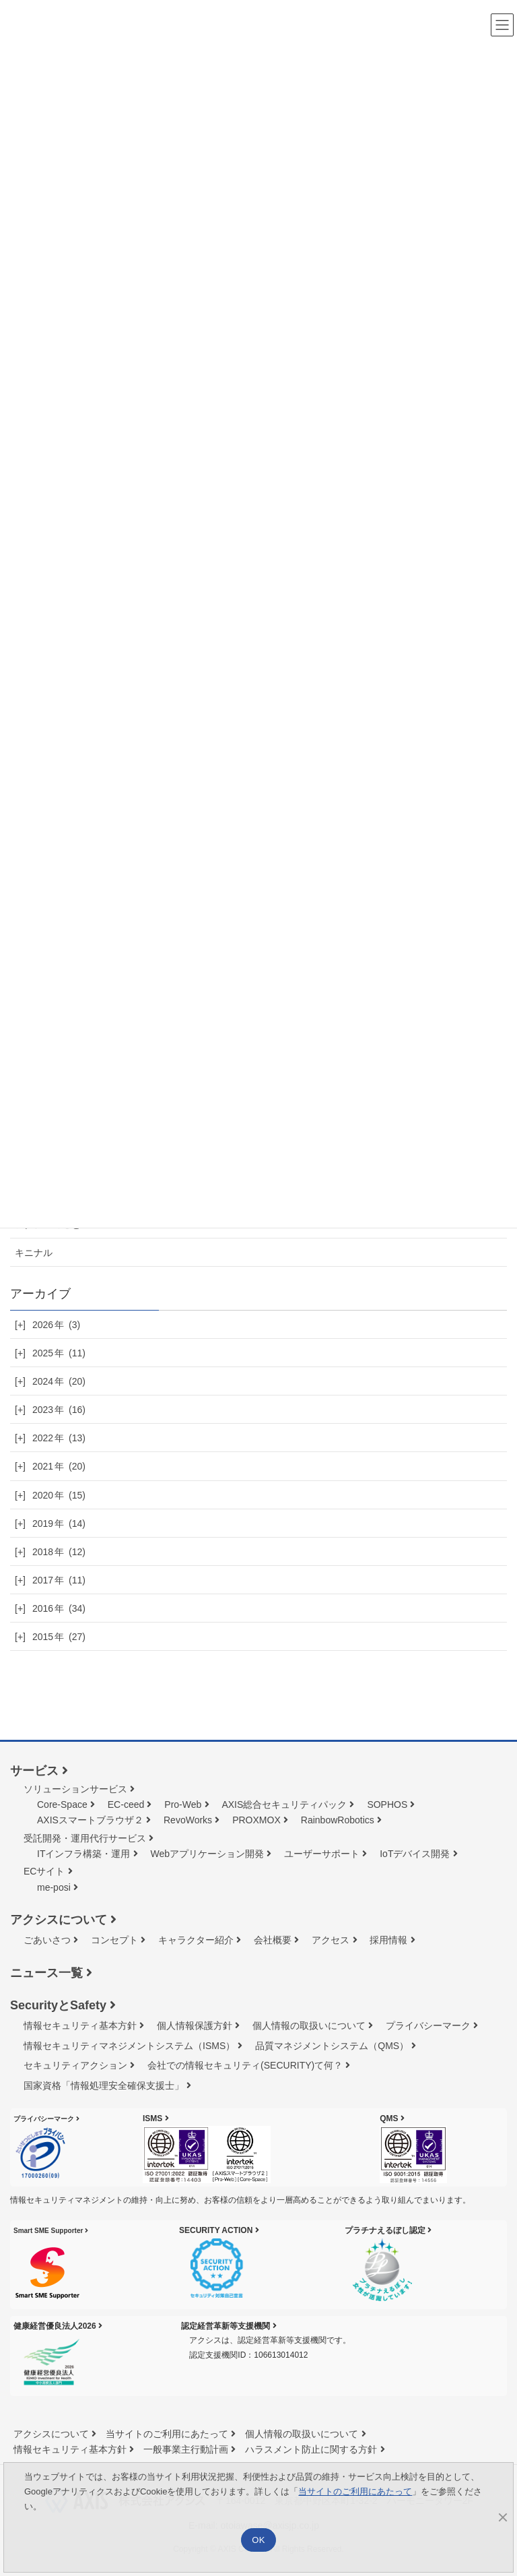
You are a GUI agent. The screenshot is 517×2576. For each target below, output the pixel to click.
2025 (58, 1353)
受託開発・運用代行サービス (85, 1838)
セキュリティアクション (75, 2065)
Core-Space (62, 1804)
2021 (58, 1466)
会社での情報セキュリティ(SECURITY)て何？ (245, 2065)
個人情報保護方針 (194, 2025)
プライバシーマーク (428, 2025)
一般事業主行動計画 (185, 2449)
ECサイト (44, 1871)
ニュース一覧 (46, 1973)
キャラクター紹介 (196, 1940)
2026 (56, 1324)
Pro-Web (182, 1804)
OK (258, 2540)
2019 (58, 1523)
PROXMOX (256, 1820)
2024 (58, 1381)
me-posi (54, 1887)
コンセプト (114, 1940)
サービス (34, 1771)
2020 (58, 1495)
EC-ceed (126, 1804)
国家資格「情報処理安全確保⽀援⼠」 (104, 2085)
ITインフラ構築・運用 (83, 1853)
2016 (58, 1608)
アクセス (330, 1940)
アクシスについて (58, 1919)
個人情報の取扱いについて (309, 2025)
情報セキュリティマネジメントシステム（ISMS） (129, 2045)
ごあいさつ (47, 1940)
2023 (58, 1409)
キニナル (34, 1252)
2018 (58, 1551)
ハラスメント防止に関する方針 (311, 2449)
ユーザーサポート (321, 1853)
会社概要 (272, 1940)
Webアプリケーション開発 (208, 1853)
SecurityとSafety (58, 2005)
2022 (58, 1438)
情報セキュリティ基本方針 (80, 2025)
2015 (58, 1636)
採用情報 (388, 1940)
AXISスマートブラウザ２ (90, 1820)
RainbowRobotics (337, 1820)
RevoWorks (188, 1820)
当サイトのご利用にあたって (167, 2433)
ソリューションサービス (75, 1789)
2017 (58, 1580)
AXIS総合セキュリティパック (284, 1804)
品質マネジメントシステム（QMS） (332, 2045)
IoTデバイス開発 (415, 1853)
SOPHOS (387, 1804)
